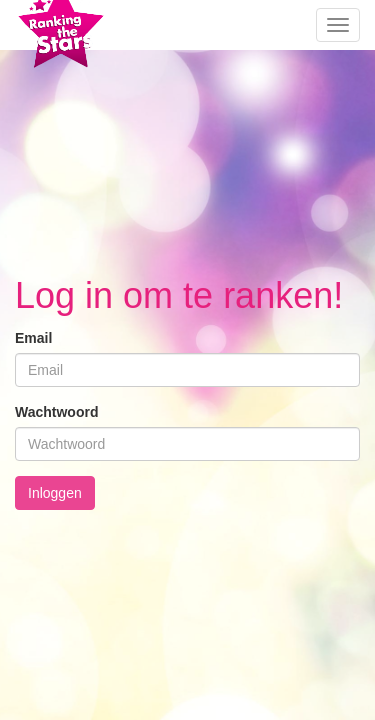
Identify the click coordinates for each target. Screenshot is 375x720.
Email (33, 338)
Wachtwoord (56, 412)
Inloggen (55, 493)
